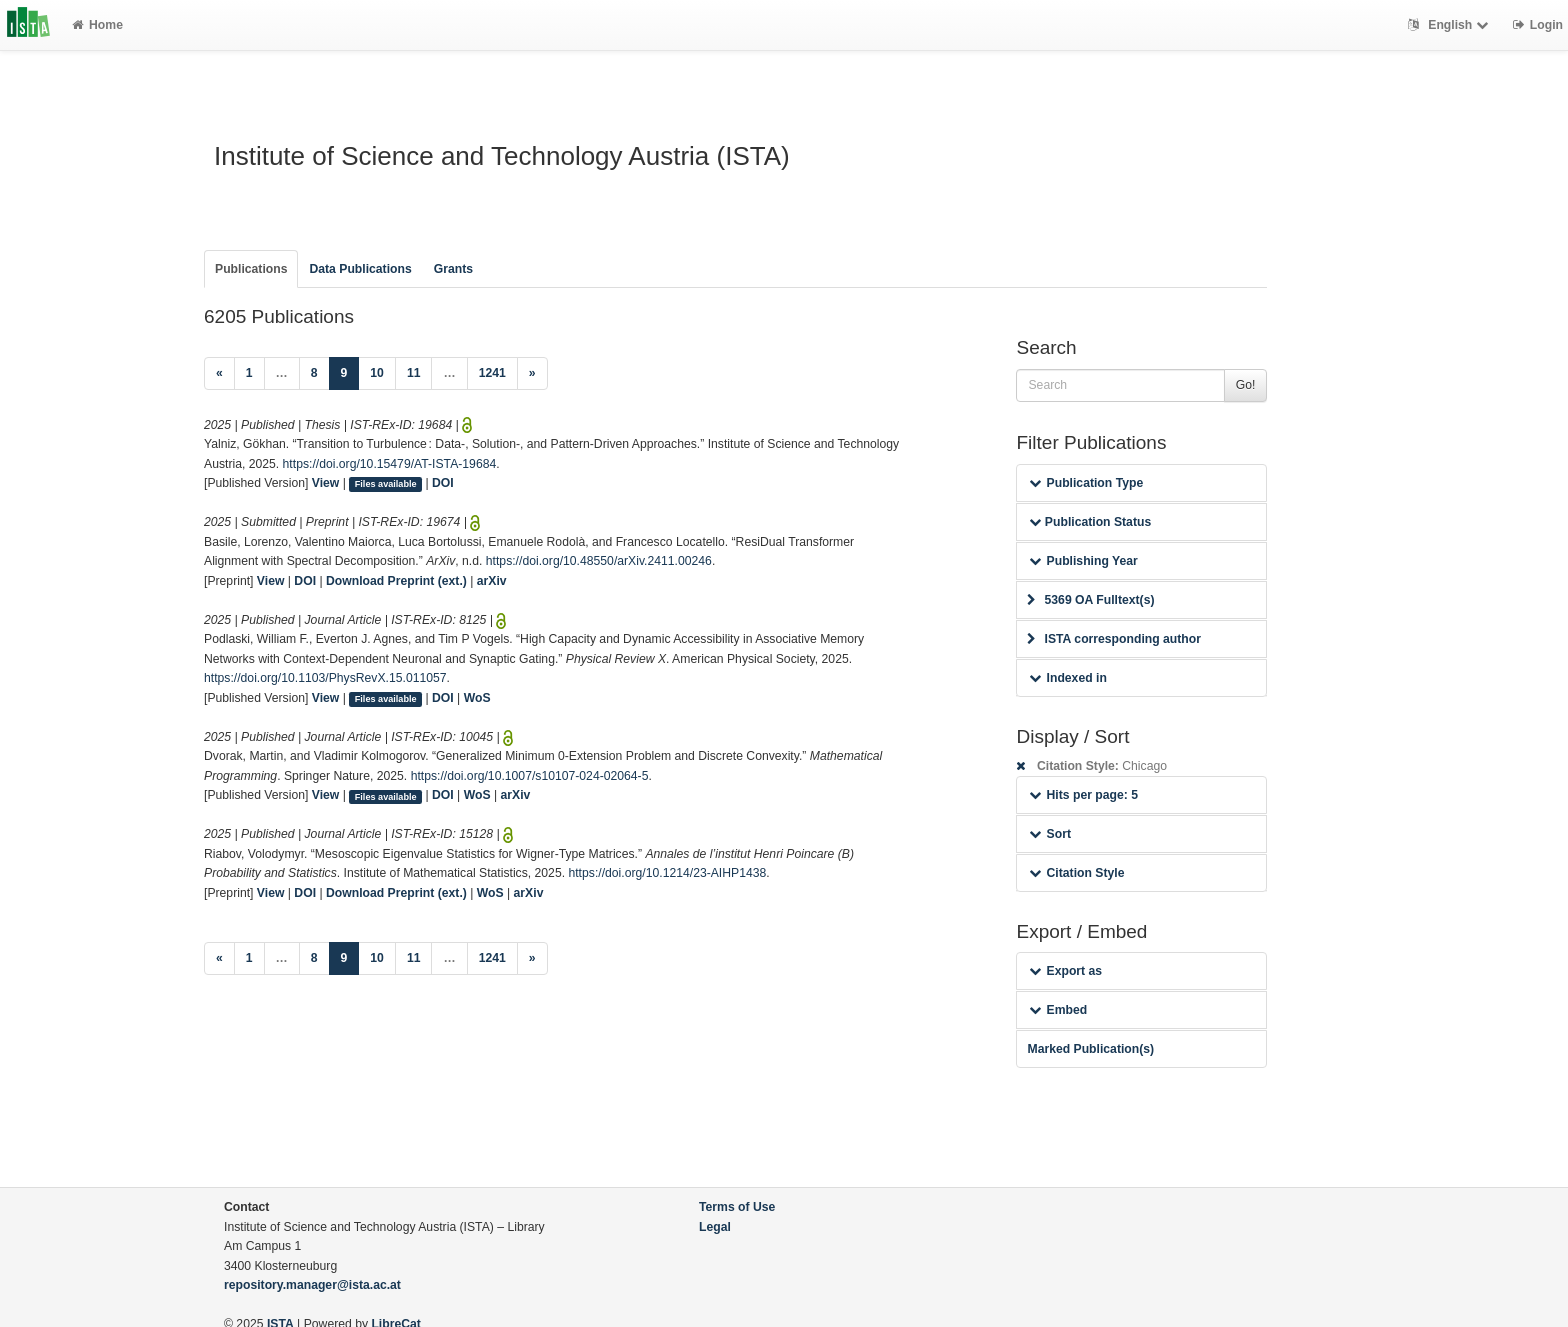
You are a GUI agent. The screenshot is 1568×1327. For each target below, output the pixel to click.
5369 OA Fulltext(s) (1090, 600)
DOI (443, 483)
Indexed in (1067, 678)
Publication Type (1086, 483)
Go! (1246, 385)
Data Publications (360, 269)
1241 (492, 373)
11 (414, 373)
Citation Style (1076, 873)
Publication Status (1090, 522)
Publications (251, 269)
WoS (477, 698)
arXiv (492, 581)
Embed (1058, 1010)
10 (377, 373)
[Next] (532, 374)
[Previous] (219, 374)
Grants (453, 269)
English (1450, 25)
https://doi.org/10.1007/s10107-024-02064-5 (530, 776)
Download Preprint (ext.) (396, 581)
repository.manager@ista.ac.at (312, 1285)
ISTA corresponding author (1114, 639)
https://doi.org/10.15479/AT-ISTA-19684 (390, 464)
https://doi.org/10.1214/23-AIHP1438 (667, 873)
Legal (715, 1227)
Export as (1065, 971)
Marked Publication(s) (1090, 1049)
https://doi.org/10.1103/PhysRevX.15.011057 (325, 678)
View (326, 483)
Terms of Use (737, 1207)
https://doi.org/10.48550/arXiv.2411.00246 (599, 561)
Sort (1049, 834)
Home (97, 25)
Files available (386, 484)
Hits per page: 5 (1083, 795)
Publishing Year (1083, 561)
